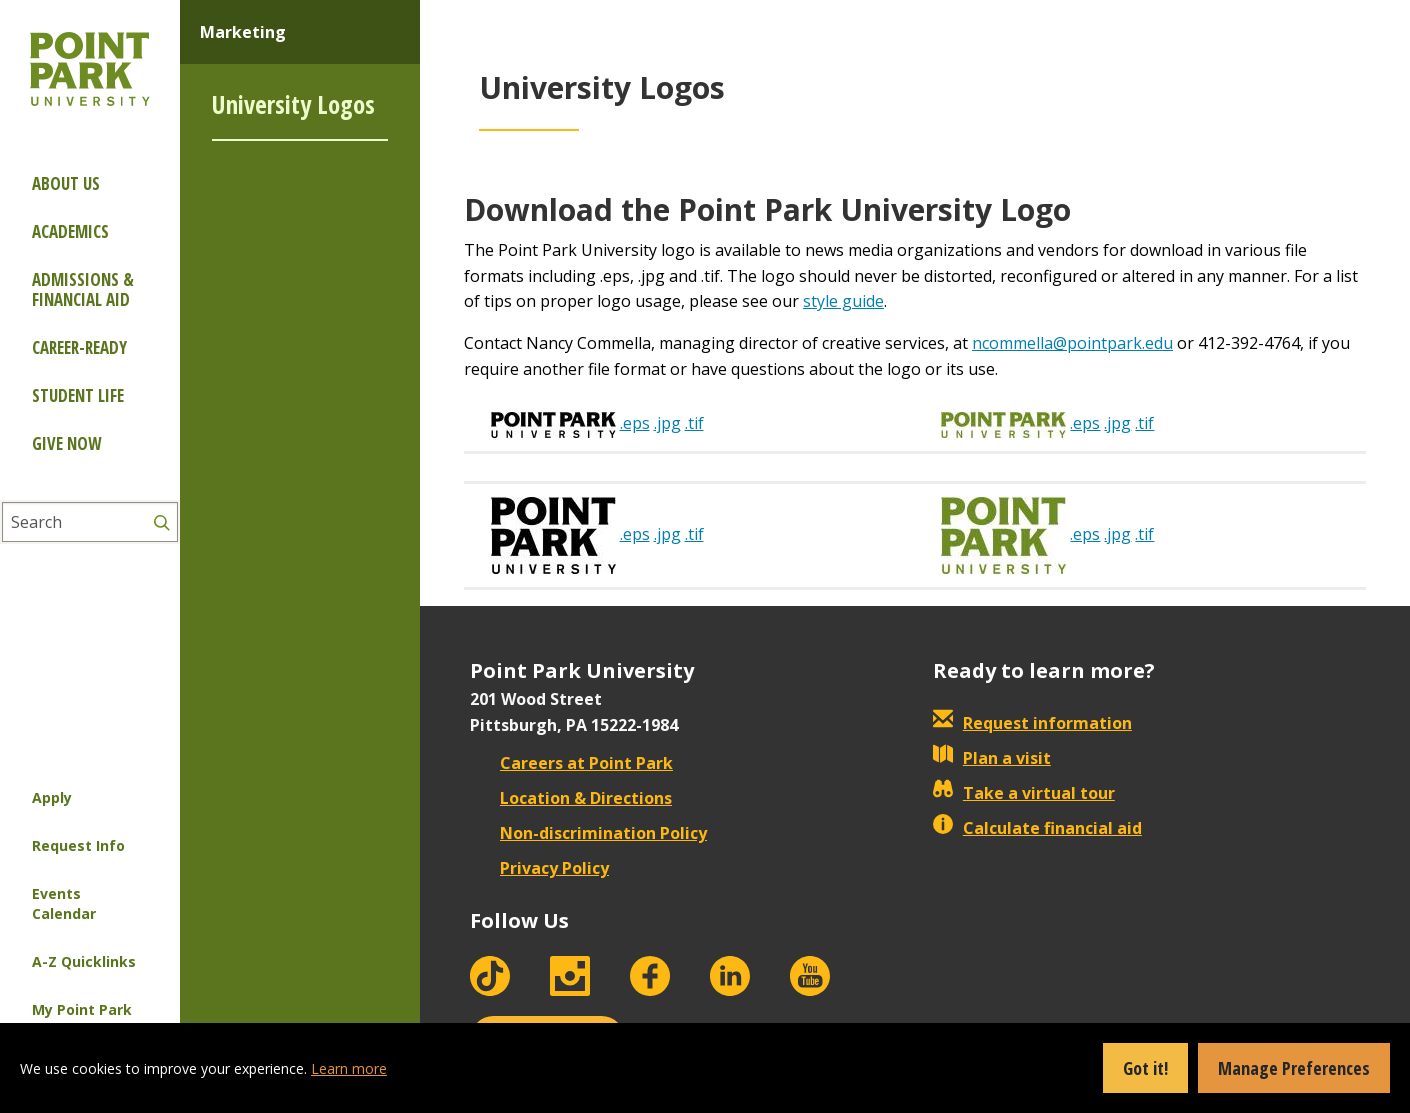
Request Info (78, 845)
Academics (70, 231)
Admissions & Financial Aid (83, 289)
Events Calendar (64, 903)
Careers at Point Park (571, 763)
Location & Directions (571, 798)
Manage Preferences (1294, 1068)
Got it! (1145, 1068)
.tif (694, 423)
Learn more (349, 1068)
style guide (843, 301)
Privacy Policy (539, 868)
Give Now (66, 443)
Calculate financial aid (1037, 828)
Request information (1032, 723)
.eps (635, 423)
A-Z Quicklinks (84, 961)
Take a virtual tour (1024, 793)
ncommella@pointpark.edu (1072, 343)
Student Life (78, 395)
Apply (52, 797)
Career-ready (79, 347)
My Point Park (82, 1009)
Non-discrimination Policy (588, 833)
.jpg (667, 423)
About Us (66, 183)
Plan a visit (992, 758)
